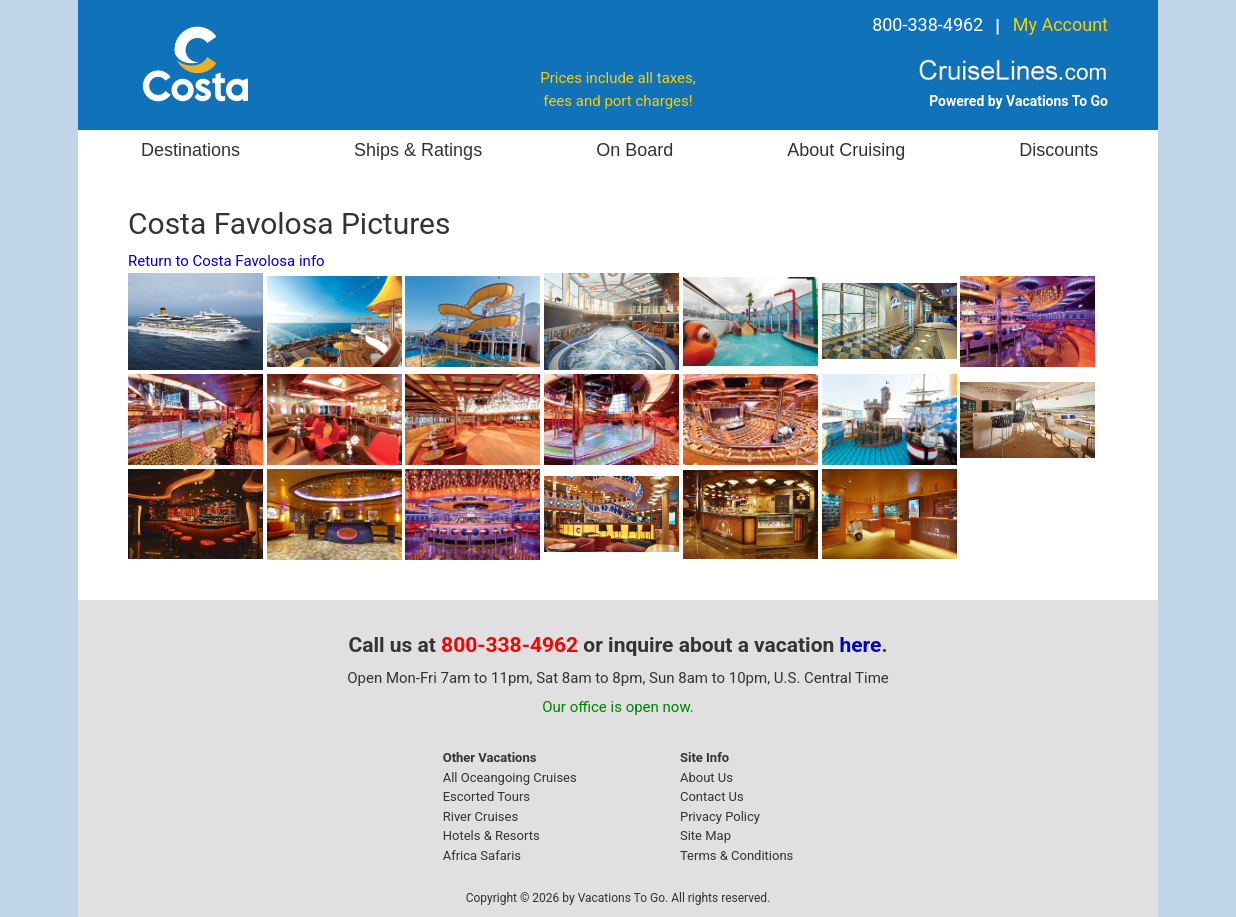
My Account (1060, 24)
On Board (634, 150)
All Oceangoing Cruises (510, 777)
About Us (706, 777)
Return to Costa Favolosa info (226, 261)
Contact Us (712, 796)
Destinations (190, 150)
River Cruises (480, 816)
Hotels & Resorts (491, 835)
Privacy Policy (720, 816)
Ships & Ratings (418, 150)
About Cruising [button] (846, 150)
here (861, 645)
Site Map (705, 835)
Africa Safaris (482, 855)
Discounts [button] (1058, 150)
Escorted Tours (486, 796)
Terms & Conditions (736, 855)
